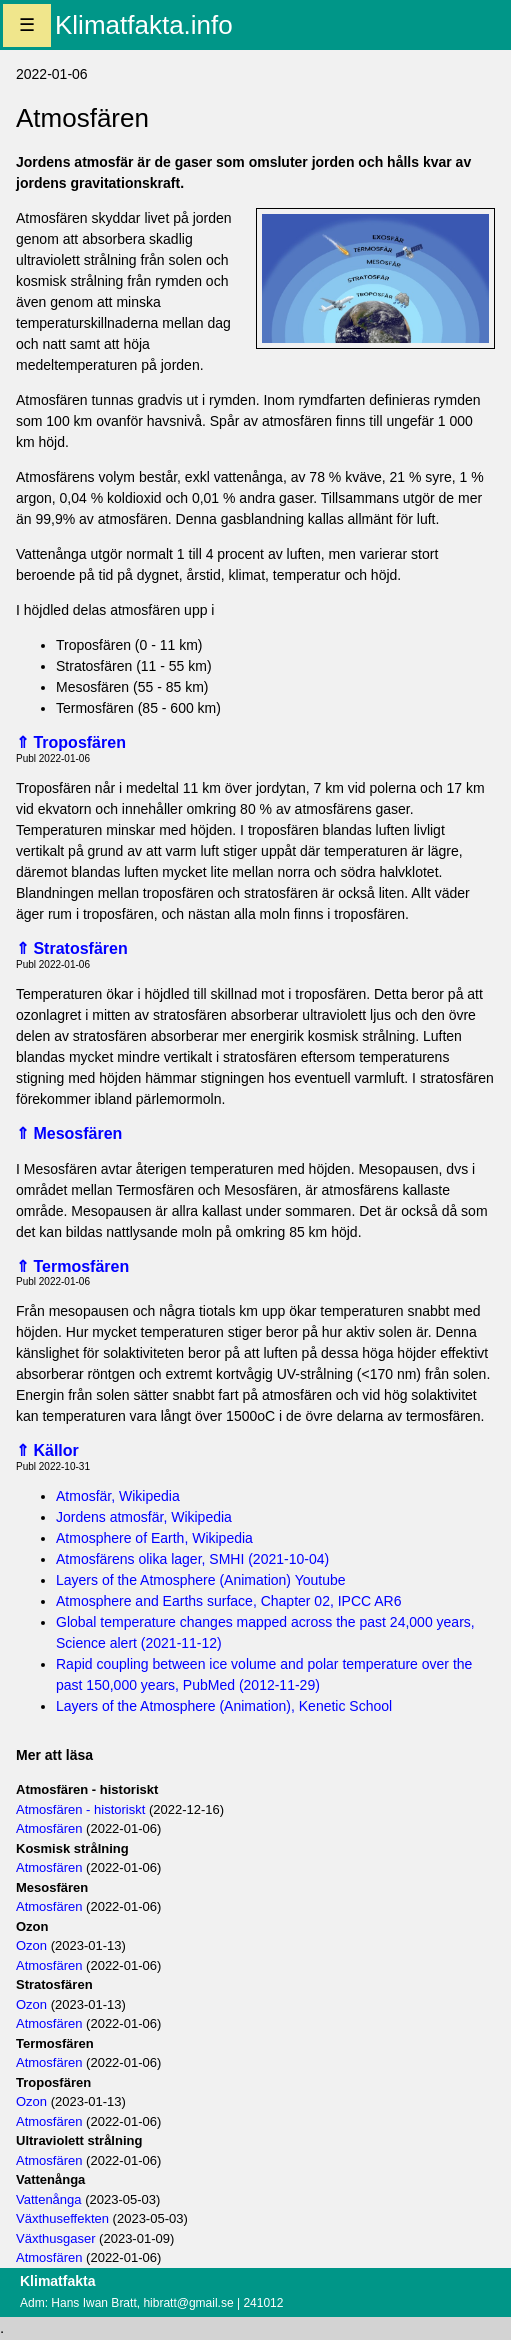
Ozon (31, 1945)
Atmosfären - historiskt (80, 1809)
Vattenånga (49, 2199)
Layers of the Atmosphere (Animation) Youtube (201, 1580)
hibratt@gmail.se (188, 2303)
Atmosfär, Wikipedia (118, 1496)
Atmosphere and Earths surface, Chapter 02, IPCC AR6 (229, 1601)
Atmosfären (49, 1828)
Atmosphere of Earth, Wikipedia (154, 1538)
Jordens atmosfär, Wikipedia (144, 1517)
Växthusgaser (56, 2238)
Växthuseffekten (62, 2218)
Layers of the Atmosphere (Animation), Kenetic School (224, 1706)
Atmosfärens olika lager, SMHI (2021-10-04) (192, 1559)
